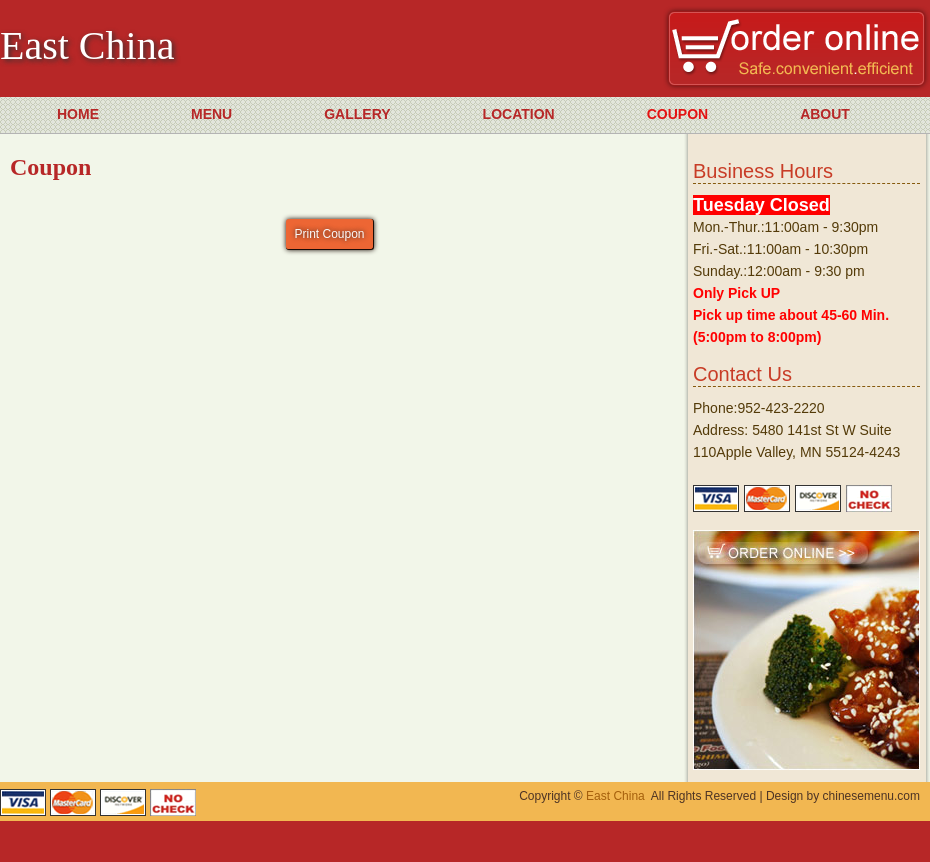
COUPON (677, 114)
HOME (78, 114)
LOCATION (519, 114)
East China (615, 796)
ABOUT (825, 114)
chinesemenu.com (871, 796)
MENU (211, 114)
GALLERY (357, 114)
